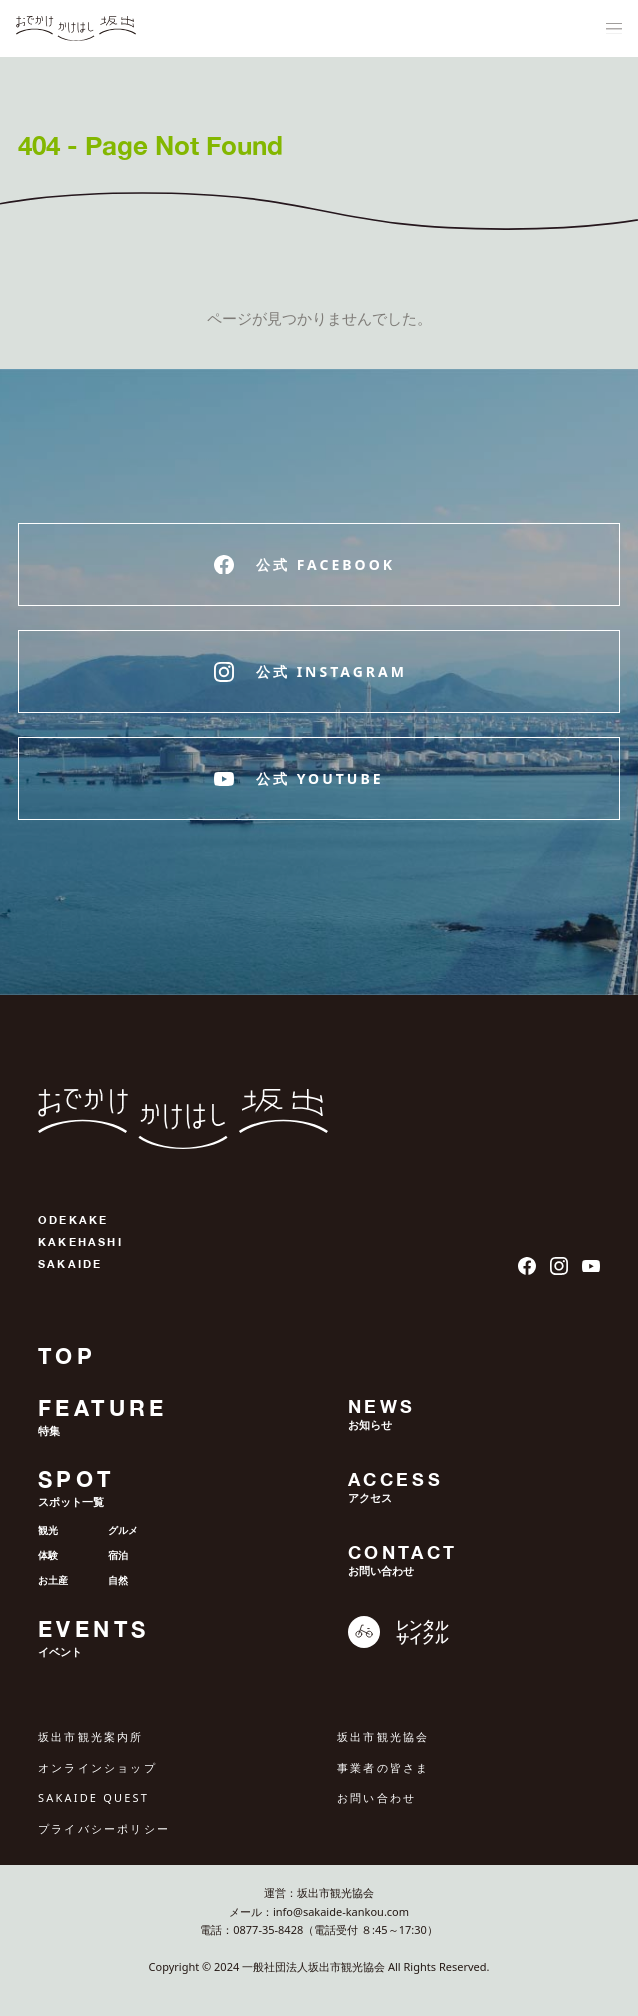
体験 (48, 1555)
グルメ (123, 1530)
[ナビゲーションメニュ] (614, 29)
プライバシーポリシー (104, 1828)
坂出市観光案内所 (91, 1736)
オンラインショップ (97, 1767)
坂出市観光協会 (383, 1736)
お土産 (53, 1580)
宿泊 (118, 1555)
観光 (48, 1530)
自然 (118, 1580)
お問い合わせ (376, 1797)
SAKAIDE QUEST (93, 1797)
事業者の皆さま (383, 1767)
